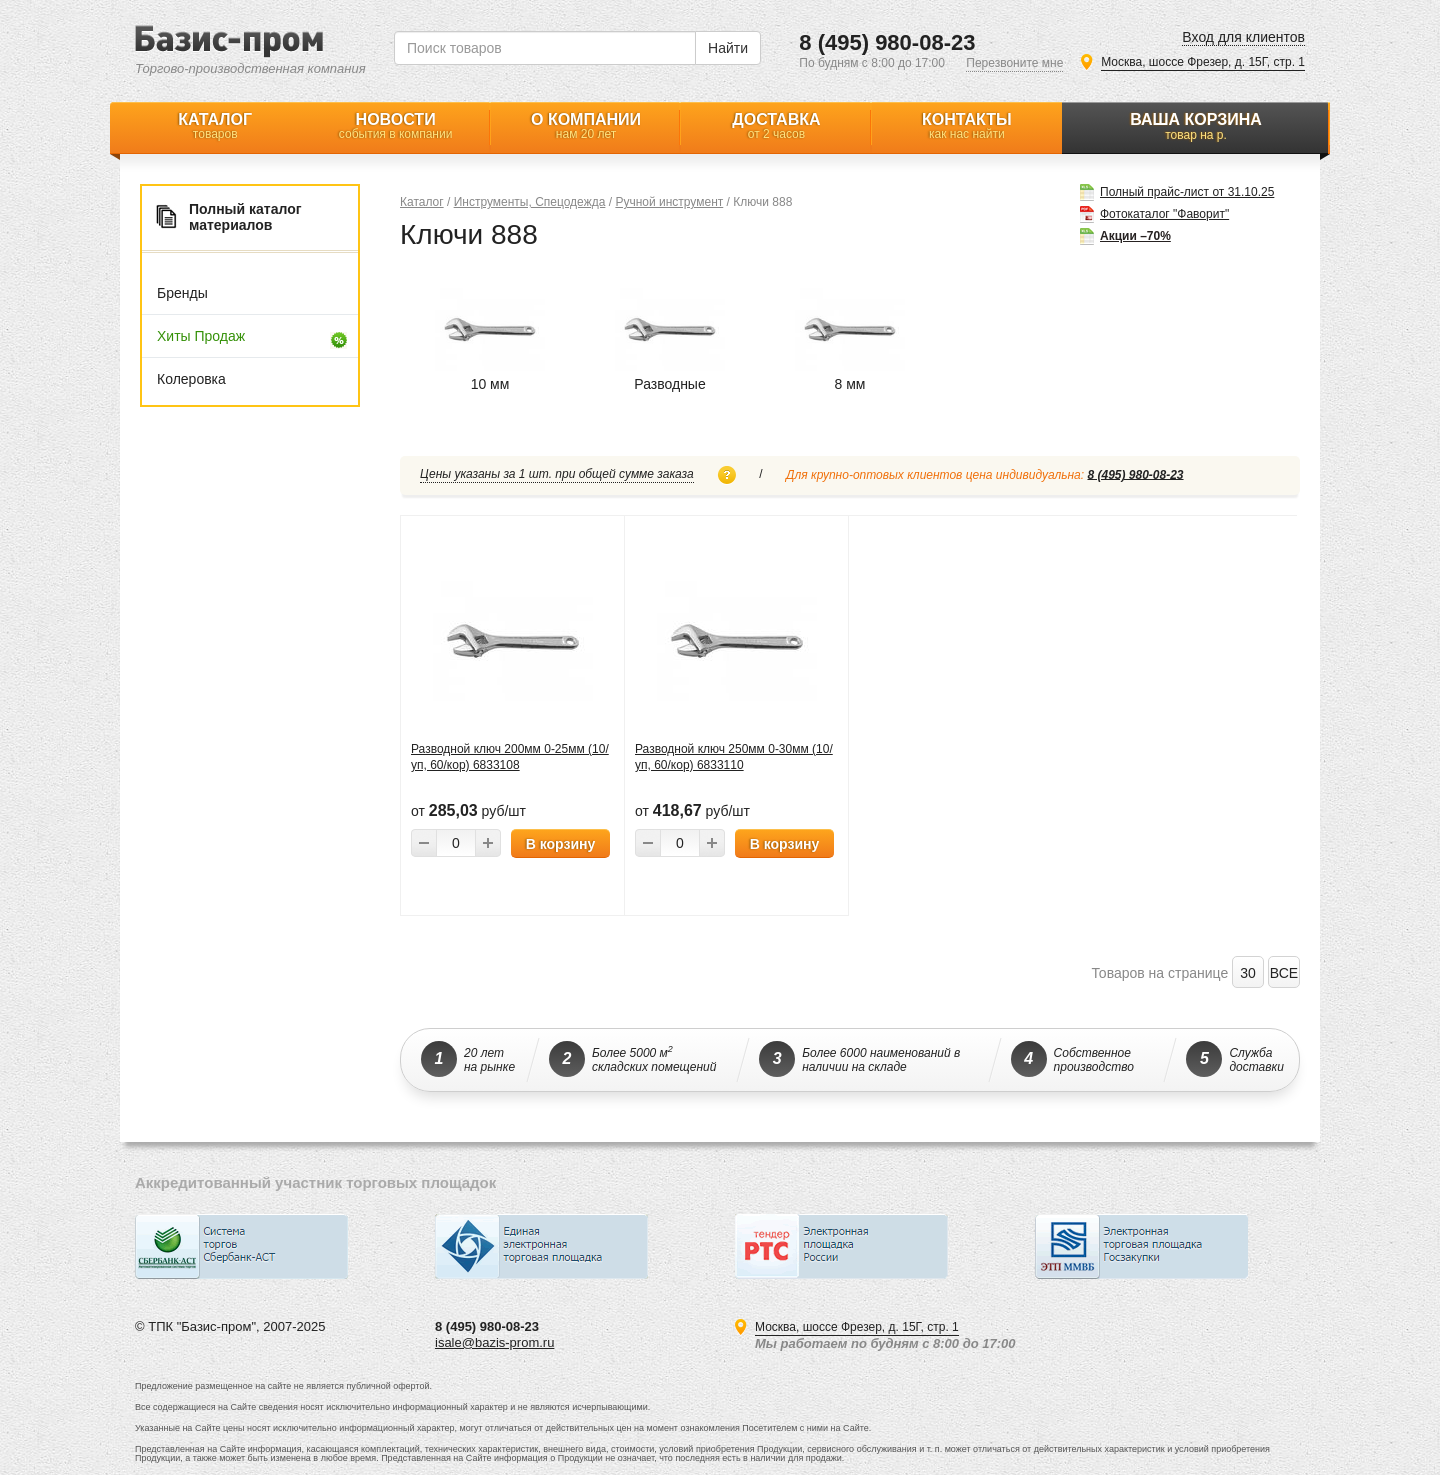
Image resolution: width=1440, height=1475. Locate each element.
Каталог (215, 126)
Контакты (967, 126)
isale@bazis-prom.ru (494, 1342)
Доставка (776, 126)
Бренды (182, 293)
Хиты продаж (201, 336)
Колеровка (191, 379)
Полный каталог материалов (245, 217)
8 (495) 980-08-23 (887, 42)
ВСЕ (1284, 973)
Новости (395, 126)
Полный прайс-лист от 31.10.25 (1187, 190)
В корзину (561, 844)
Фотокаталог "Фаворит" (1164, 212)
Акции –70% (1135, 234)
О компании (586, 126)
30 (1248, 973)
